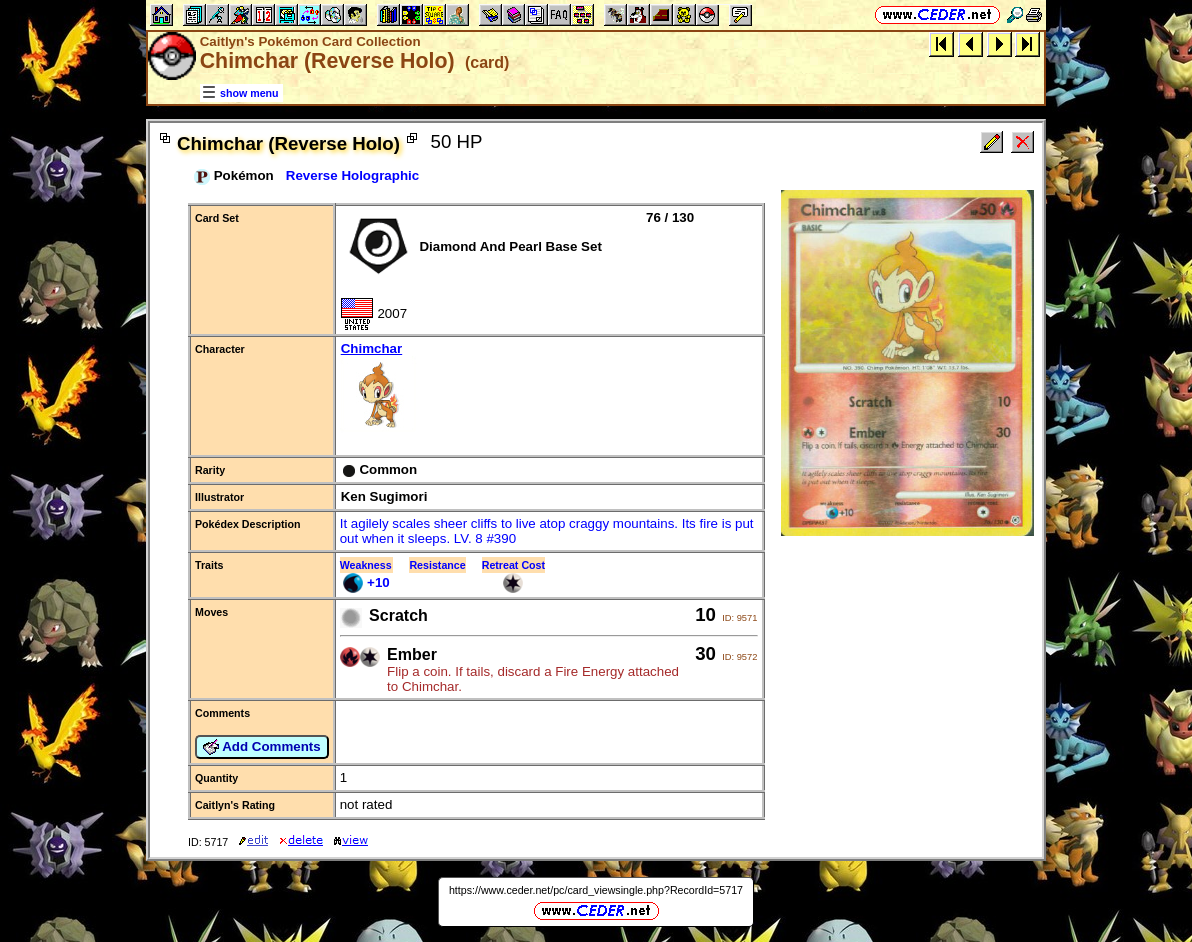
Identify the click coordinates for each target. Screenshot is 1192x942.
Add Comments (262, 747)
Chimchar (549, 388)
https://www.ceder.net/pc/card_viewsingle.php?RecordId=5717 (596, 890)
